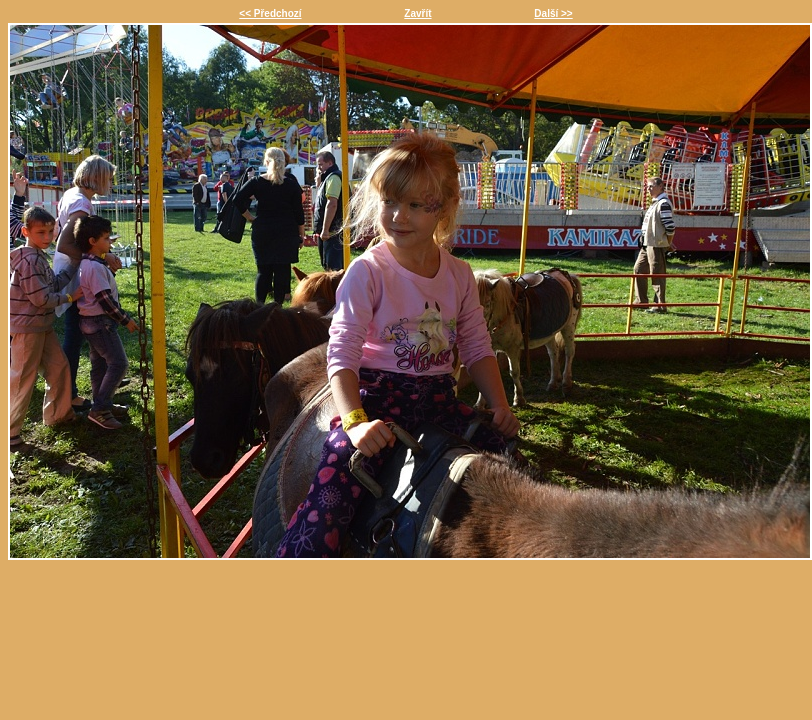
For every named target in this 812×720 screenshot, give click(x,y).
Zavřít (417, 13)
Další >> (553, 13)
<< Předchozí (270, 13)
